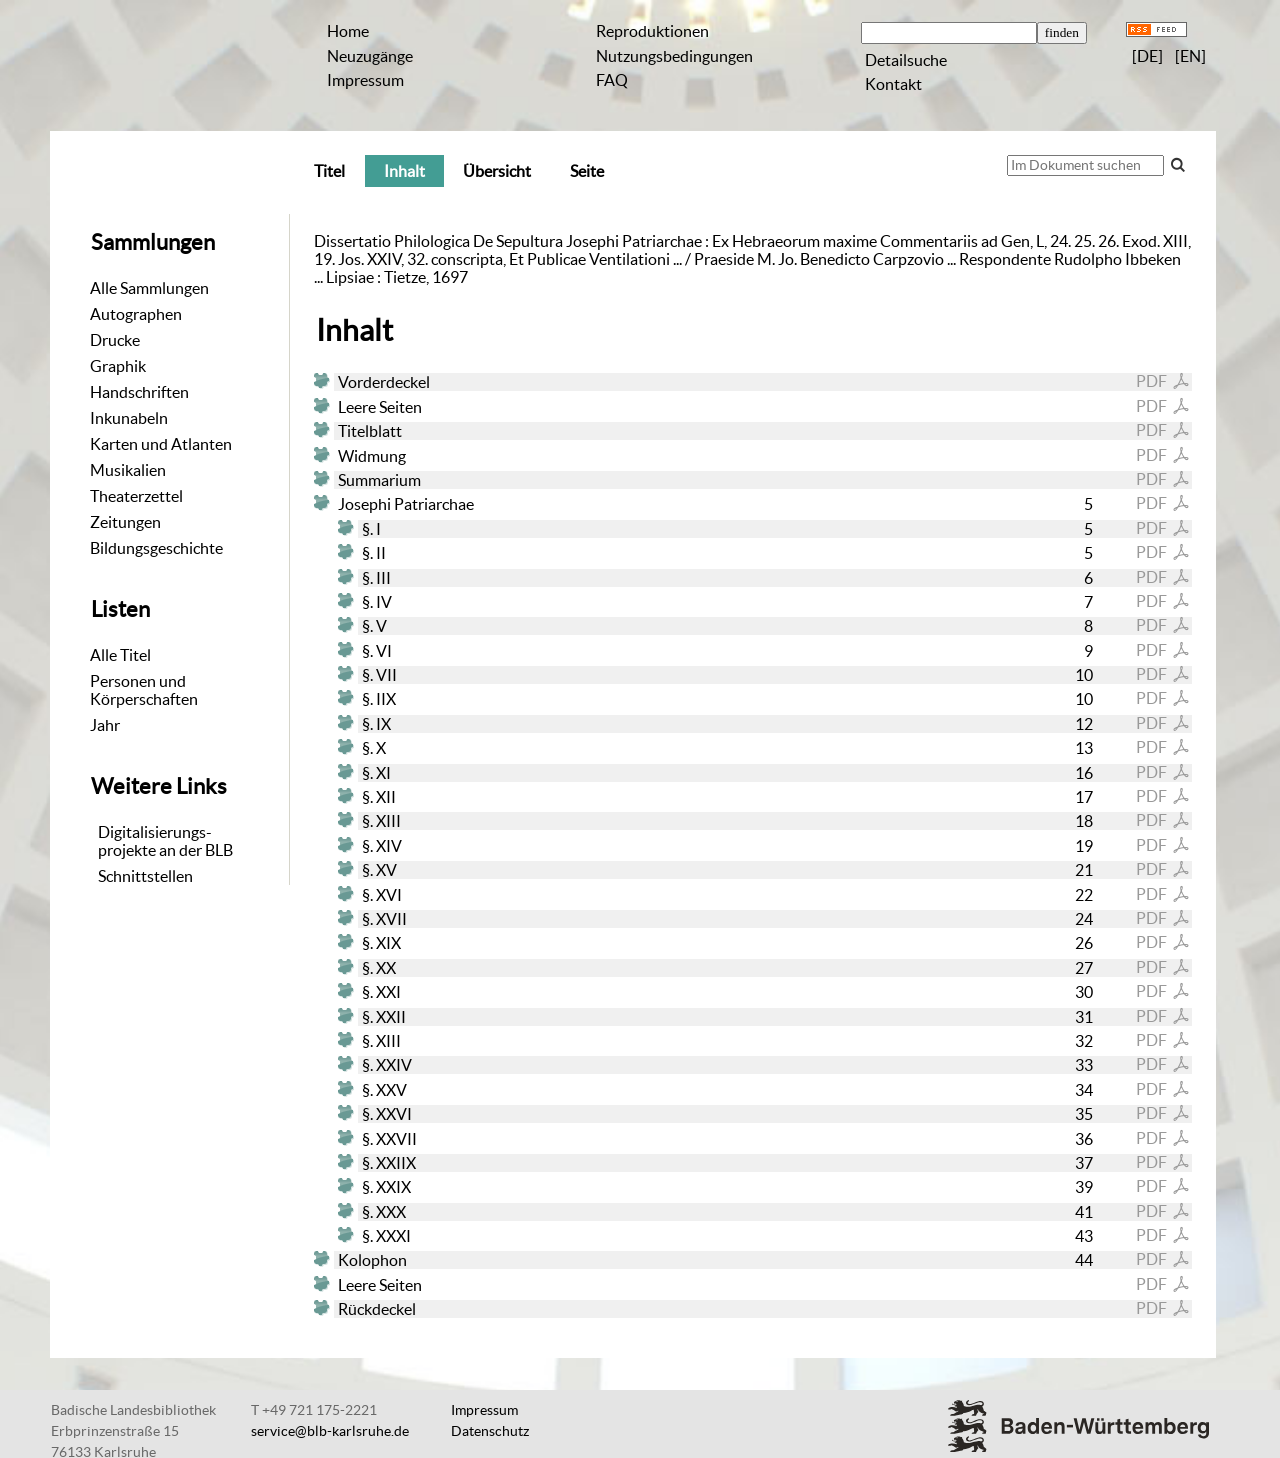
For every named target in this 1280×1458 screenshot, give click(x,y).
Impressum (365, 80)
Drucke (115, 340)
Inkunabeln (129, 418)
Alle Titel (120, 655)
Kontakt (893, 84)
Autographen (136, 314)
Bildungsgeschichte (156, 548)
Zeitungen (125, 522)
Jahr (105, 725)
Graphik (118, 366)
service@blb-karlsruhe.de (330, 1431)
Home (348, 31)
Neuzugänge (370, 56)
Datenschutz (490, 1431)
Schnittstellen (145, 876)
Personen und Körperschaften (144, 690)
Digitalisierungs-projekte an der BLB (165, 841)
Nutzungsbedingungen (674, 56)
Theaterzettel (136, 496)
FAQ (612, 80)
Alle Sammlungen (149, 288)
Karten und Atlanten (161, 444)
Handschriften (139, 392)
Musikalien (128, 470)
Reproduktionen (652, 31)
